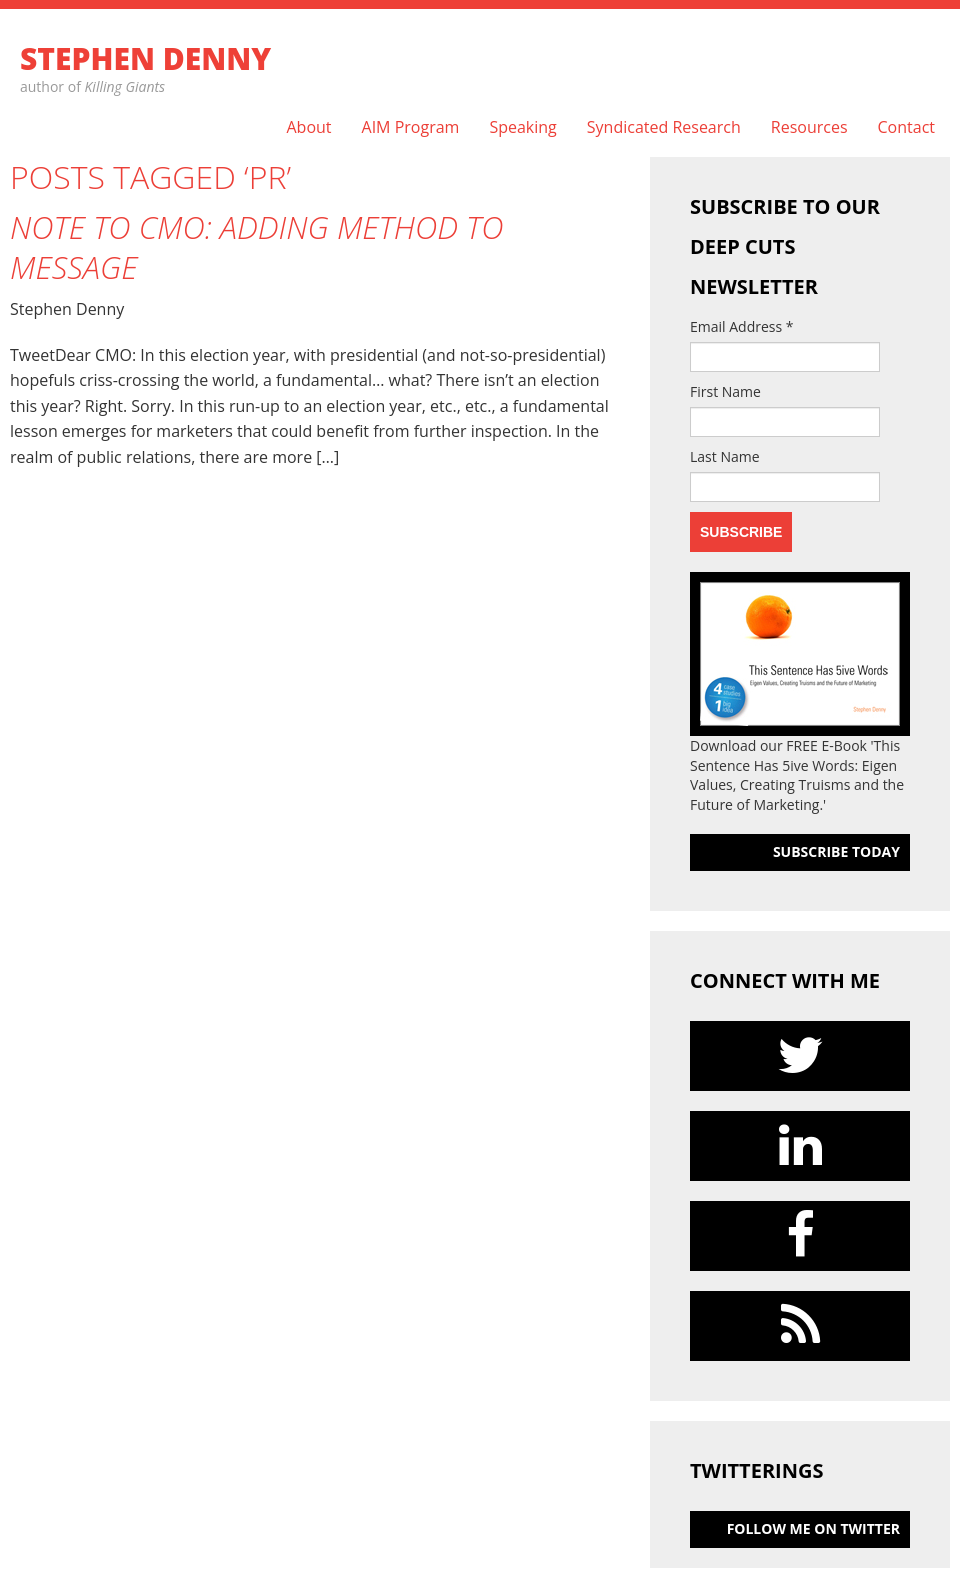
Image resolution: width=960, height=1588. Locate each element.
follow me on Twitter (813, 1528)
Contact (906, 127)
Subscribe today (836, 851)
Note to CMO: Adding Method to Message (257, 247)
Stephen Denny (145, 58)
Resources (809, 127)
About (308, 127)
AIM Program (411, 127)
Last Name (725, 456)
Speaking (522, 127)
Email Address (742, 326)
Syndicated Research (664, 127)
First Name (725, 391)
